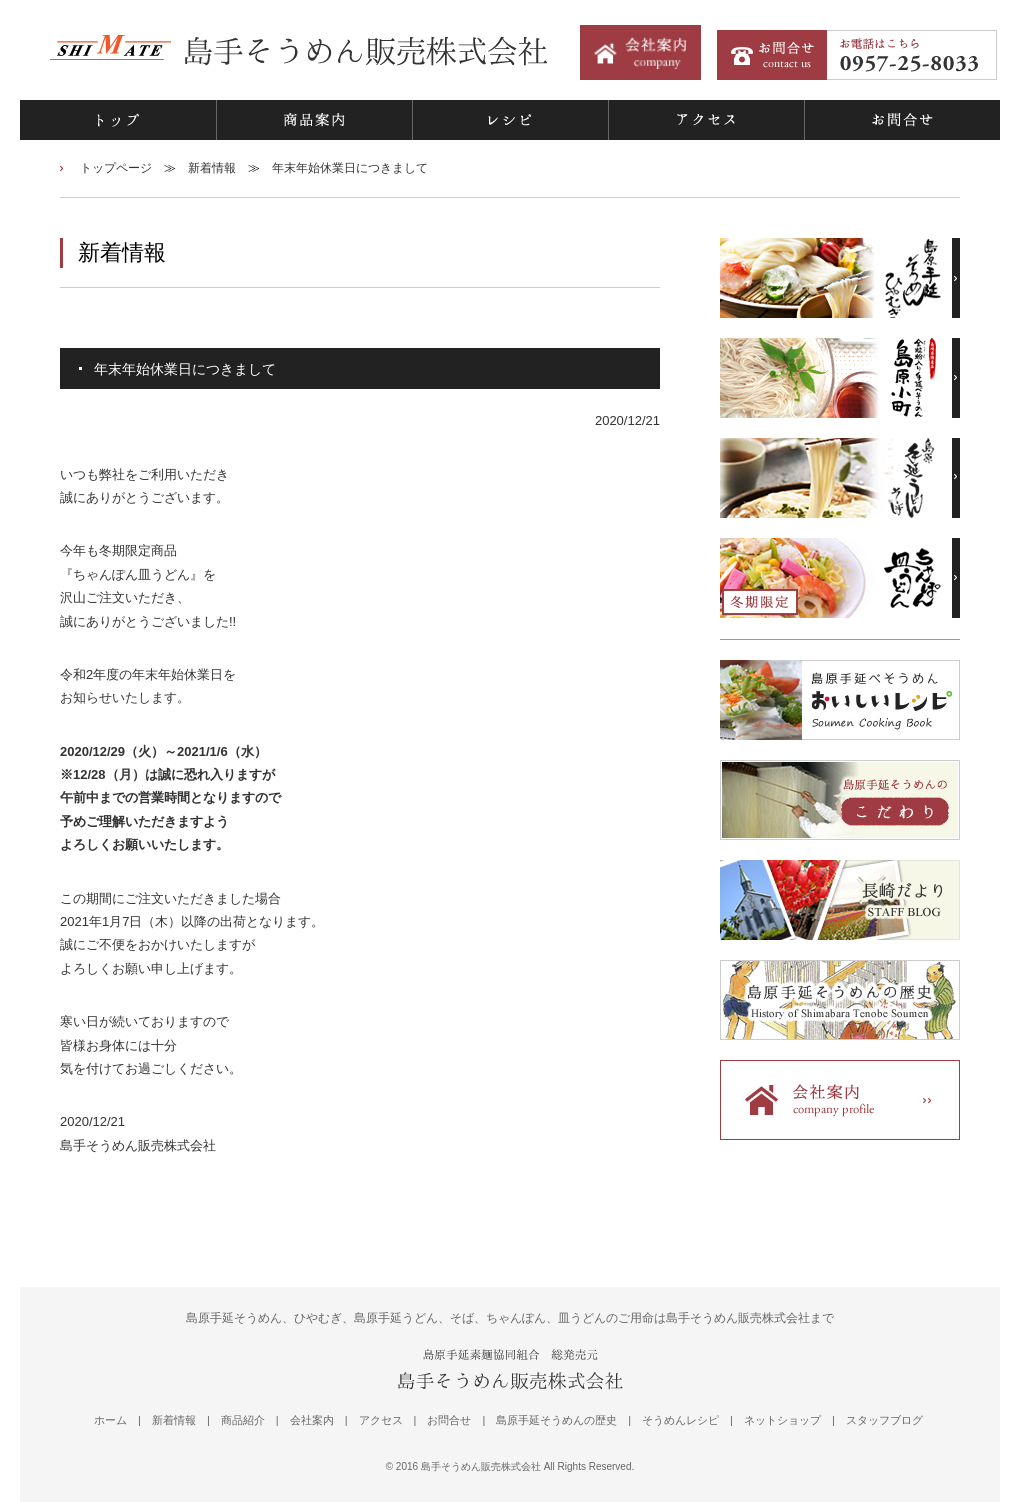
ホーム (110, 1420)
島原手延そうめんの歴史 (556, 1420)
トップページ (116, 168)
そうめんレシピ (680, 1420)
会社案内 (312, 1420)
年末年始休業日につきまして (350, 168)
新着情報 (212, 168)
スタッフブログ (884, 1420)
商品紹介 (243, 1420)
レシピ (510, 120)
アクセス (706, 120)
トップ (118, 120)
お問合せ (902, 120)
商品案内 (314, 120)
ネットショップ (782, 1420)
